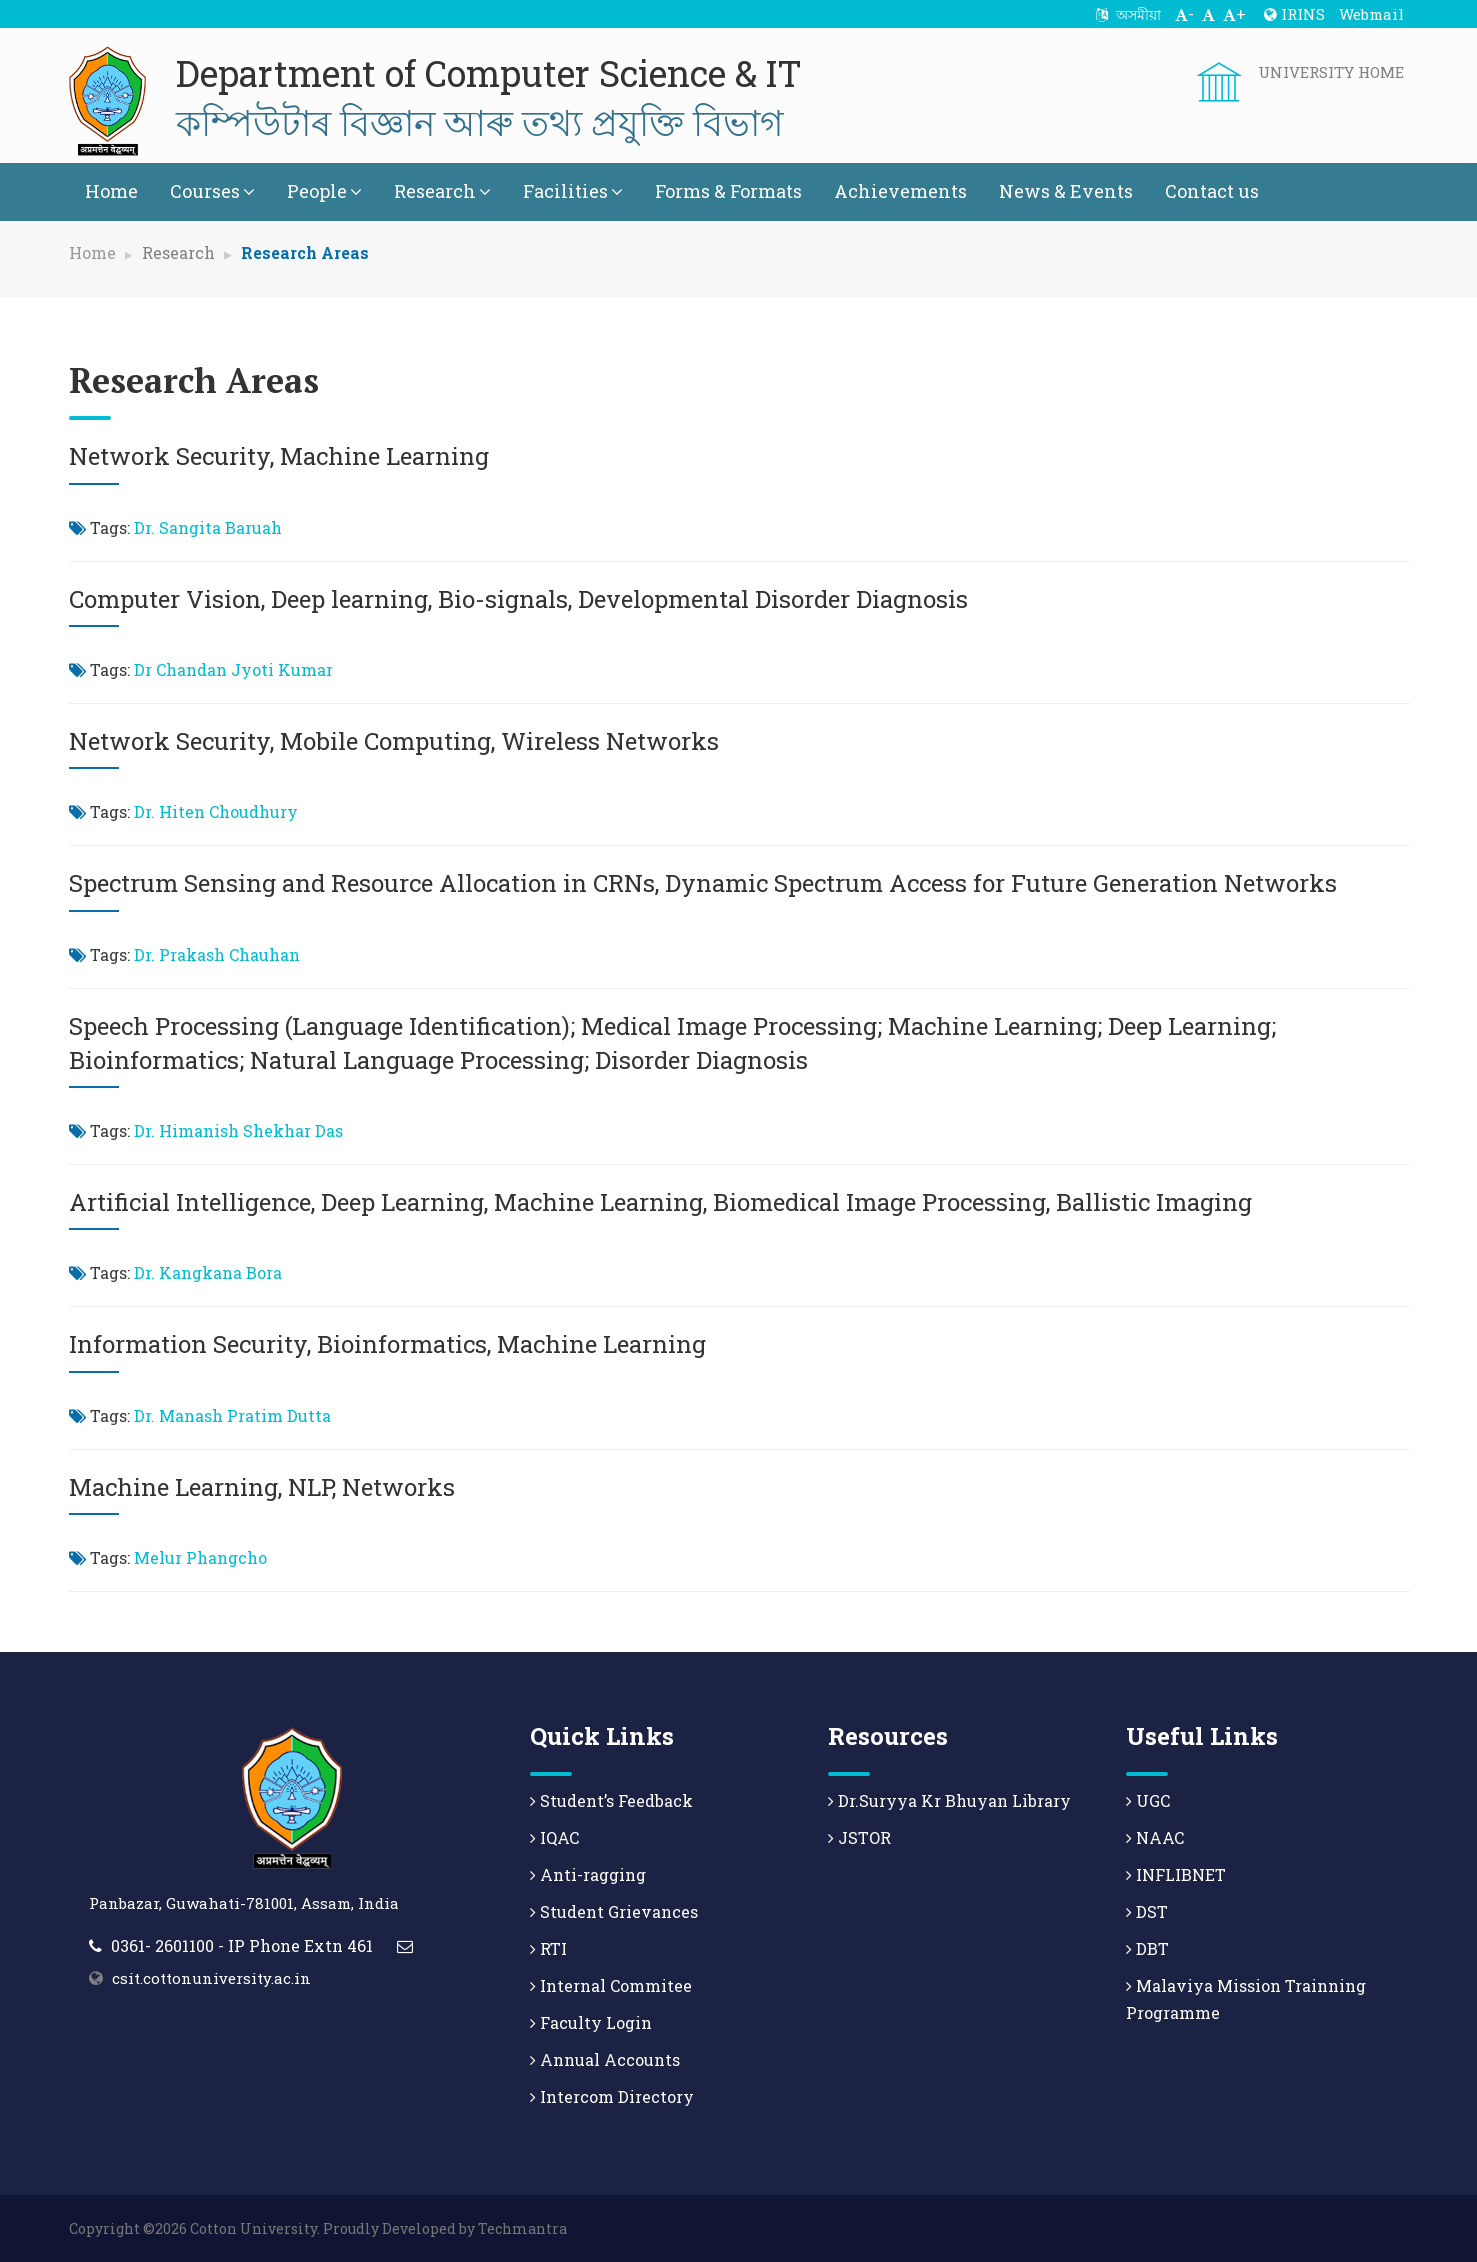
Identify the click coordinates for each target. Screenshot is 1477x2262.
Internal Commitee (611, 1985)
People (324, 191)
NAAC (1155, 1837)
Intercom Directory (612, 2096)
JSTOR (859, 1837)
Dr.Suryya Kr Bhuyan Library (949, 1800)
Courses (212, 191)
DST (1147, 1911)
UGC (1148, 1800)
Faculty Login (591, 2022)
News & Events (1066, 191)
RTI (548, 1948)
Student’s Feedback (611, 1800)
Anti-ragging (588, 1874)
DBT (1147, 1948)
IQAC (554, 1837)
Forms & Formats (728, 191)
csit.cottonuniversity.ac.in (211, 1978)
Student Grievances (614, 1911)
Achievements (900, 191)
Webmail (1371, 14)
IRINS (1294, 14)
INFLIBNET (1176, 1874)
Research (442, 191)
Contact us (1212, 191)
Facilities (573, 191)
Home (111, 191)
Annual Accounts (605, 2059)
